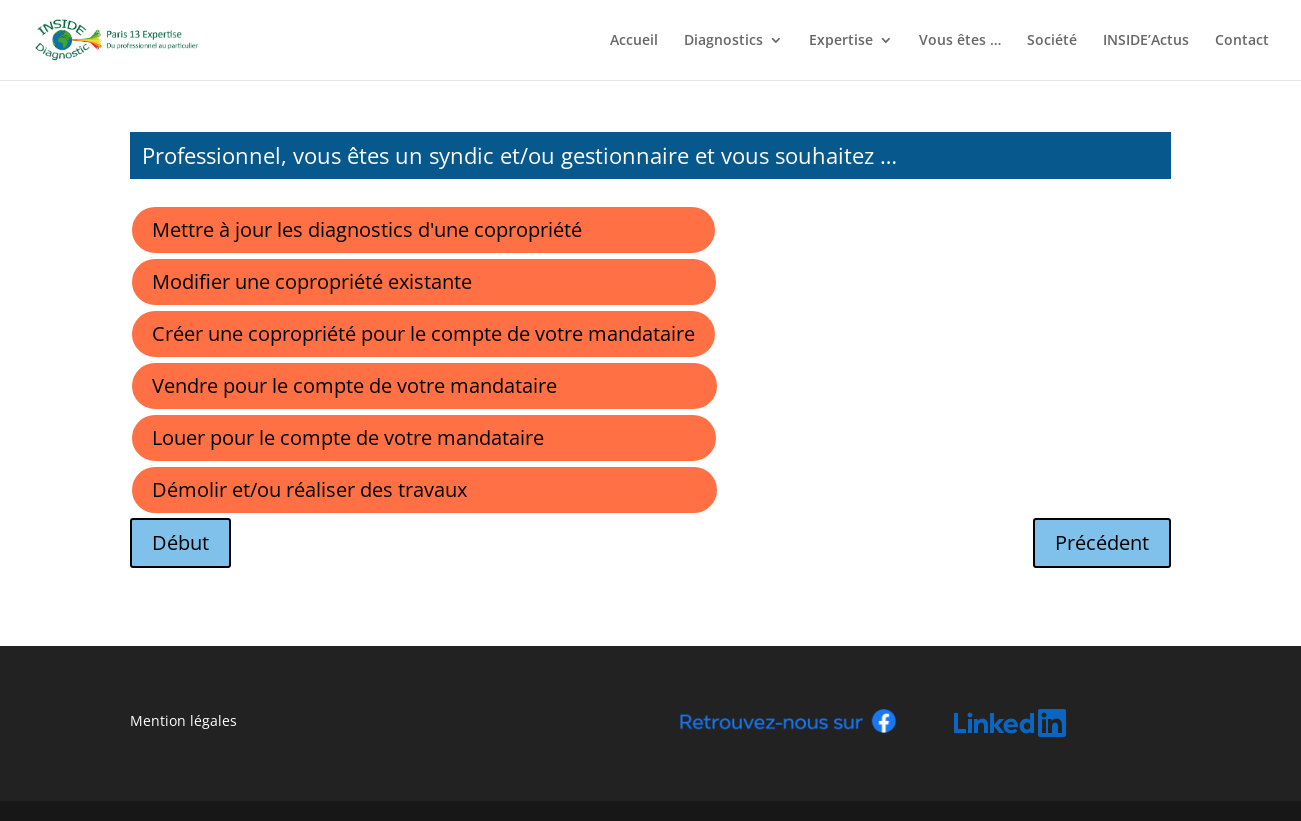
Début (180, 542)
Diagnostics (723, 41)
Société (1052, 41)
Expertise (841, 41)
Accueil (634, 41)
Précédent (1102, 542)
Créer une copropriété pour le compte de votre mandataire (423, 333)
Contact (1242, 41)
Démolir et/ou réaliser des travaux (309, 489)
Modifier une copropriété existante (312, 281)
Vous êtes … (960, 41)
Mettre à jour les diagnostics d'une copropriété (367, 229)
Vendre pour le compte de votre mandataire (354, 385)
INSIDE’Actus (1146, 41)
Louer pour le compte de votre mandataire (348, 437)
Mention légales (183, 720)
